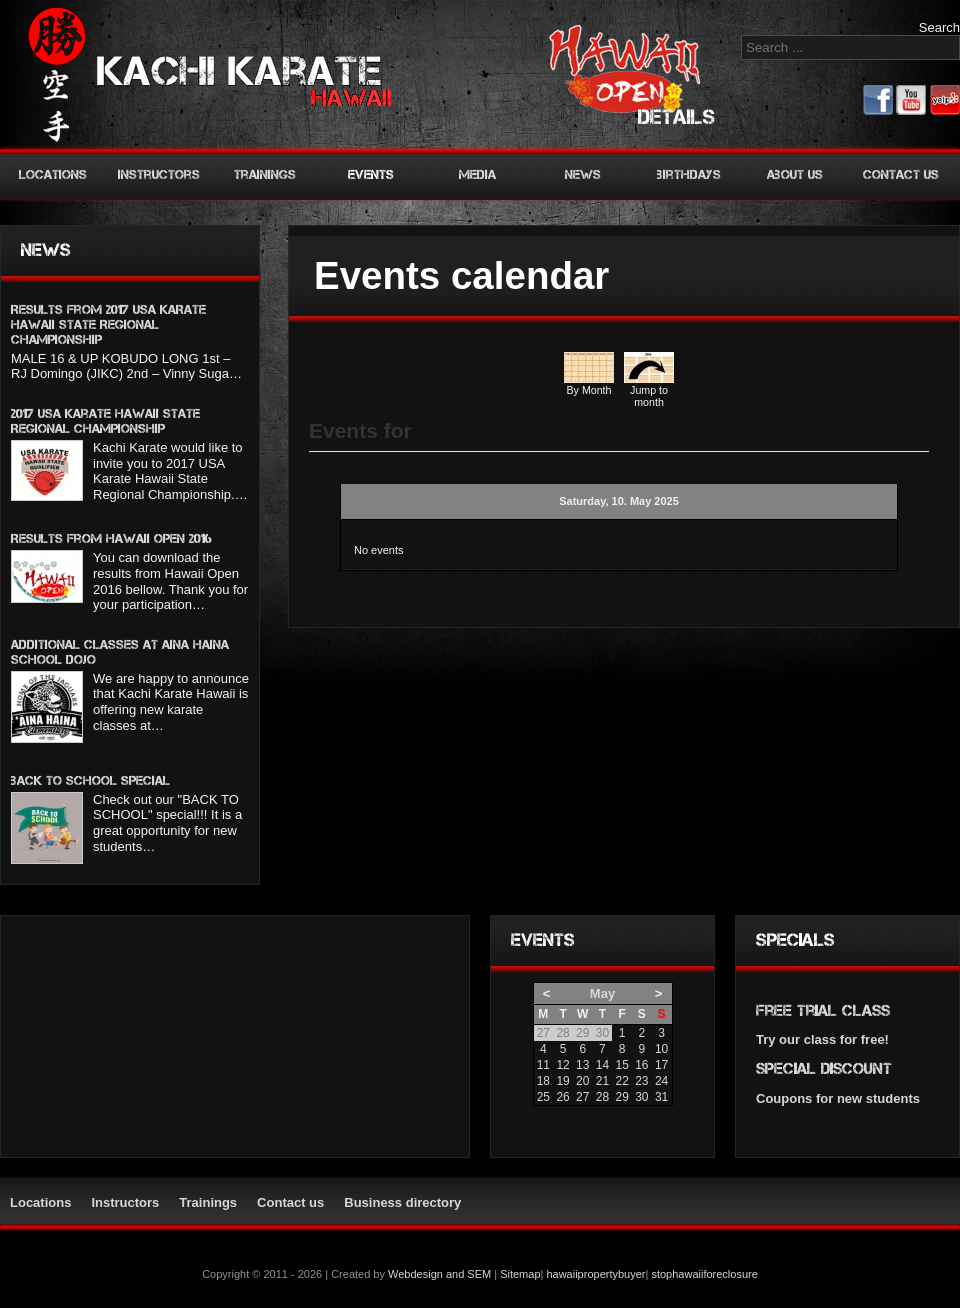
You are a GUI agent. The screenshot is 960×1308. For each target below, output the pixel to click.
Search (939, 27)
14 (602, 1065)
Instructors (159, 174)
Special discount (824, 1068)
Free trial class (823, 1010)
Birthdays (689, 174)
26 (562, 1097)
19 (562, 1081)
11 (543, 1065)
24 (661, 1081)
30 (641, 1097)
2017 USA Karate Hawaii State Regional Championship (105, 421)
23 (641, 1081)
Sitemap (520, 1274)
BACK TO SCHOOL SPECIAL (90, 780)
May (602, 993)
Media (477, 174)
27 (582, 1097)
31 (661, 1097)
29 (621, 1097)
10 (661, 1049)
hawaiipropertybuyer (595, 1274)
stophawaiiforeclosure (704, 1274)
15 (621, 1065)
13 (582, 1065)
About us (795, 174)
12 (562, 1065)
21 (602, 1081)
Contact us (901, 174)
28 (602, 1097)
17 (661, 1065)
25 (543, 1097)
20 (582, 1081)
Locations (53, 174)
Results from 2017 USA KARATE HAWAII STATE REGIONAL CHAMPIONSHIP (108, 324)
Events (371, 174)
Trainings (265, 174)
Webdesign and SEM (439, 1274)
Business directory (402, 1202)
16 (641, 1065)
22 (621, 1081)
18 (543, 1081)
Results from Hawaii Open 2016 (111, 538)
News (583, 174)
